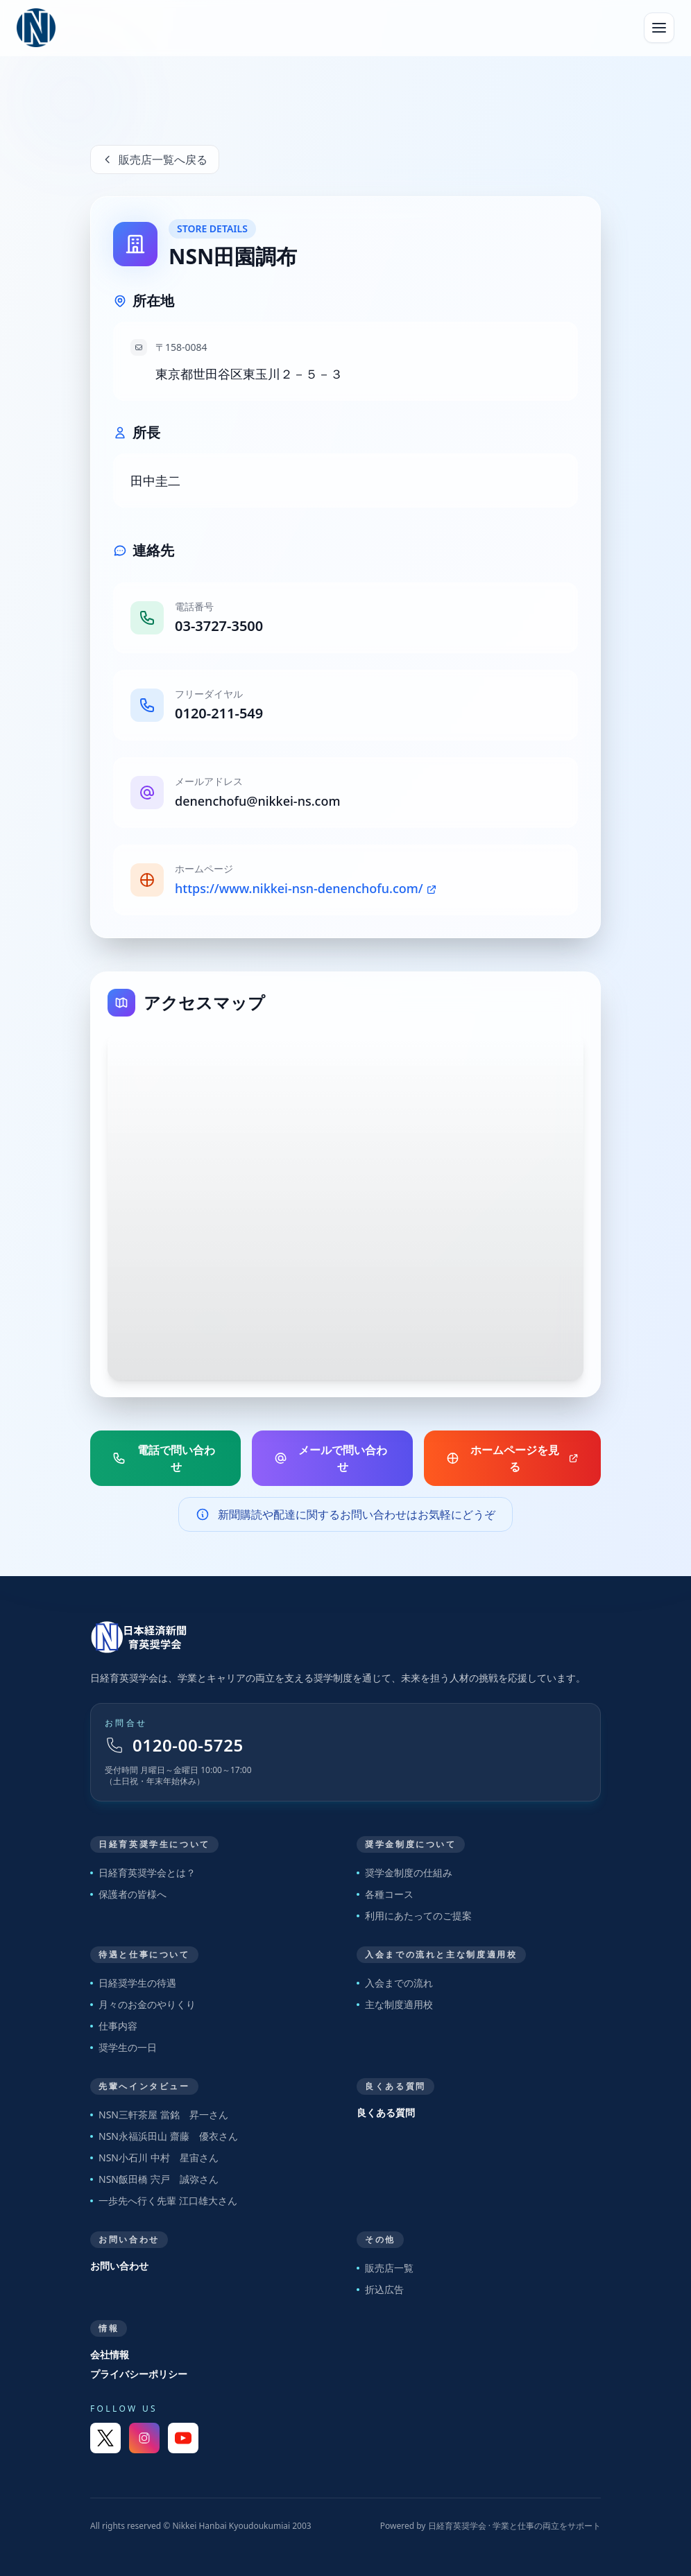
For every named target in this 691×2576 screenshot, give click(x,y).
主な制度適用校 (395, 2004)
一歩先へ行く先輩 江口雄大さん (163, 2200)
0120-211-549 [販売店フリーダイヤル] (219, 713)
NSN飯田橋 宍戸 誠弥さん (154, 2179)
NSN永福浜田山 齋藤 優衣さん (164, 2136)
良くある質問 (386, 2112)
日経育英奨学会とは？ (143, 1872)
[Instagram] (144, 2438)
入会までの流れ (395, 1982)
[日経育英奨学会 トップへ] (36, 28)
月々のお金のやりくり (143, 2004)
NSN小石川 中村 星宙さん (154, 2157)
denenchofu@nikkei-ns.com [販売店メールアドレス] (257, 801)
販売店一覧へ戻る (154, 159)
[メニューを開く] (659, 27)
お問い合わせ (119, 2265)
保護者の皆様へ (128, 1894)
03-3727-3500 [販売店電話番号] (219, 625)
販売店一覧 (385, 2267)
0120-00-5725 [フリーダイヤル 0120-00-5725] (174, 1745)
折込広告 (380, 2289)
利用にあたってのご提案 (414, 1915)
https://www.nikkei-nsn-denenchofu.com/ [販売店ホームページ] (306, 888)
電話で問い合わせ (163, 1458)
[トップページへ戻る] (345, 1637)
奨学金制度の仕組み (404, 1872)
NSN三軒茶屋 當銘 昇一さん (159, 2114)
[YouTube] (183, 2438)
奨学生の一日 (123, 2047)
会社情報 (109, 2354)
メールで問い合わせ (331, 1458)
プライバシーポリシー (138, 2373)
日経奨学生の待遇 (133, 1982)
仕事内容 (113, 2025)
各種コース (385, 1894)
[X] (105, 2438)
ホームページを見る (512, 1458)
